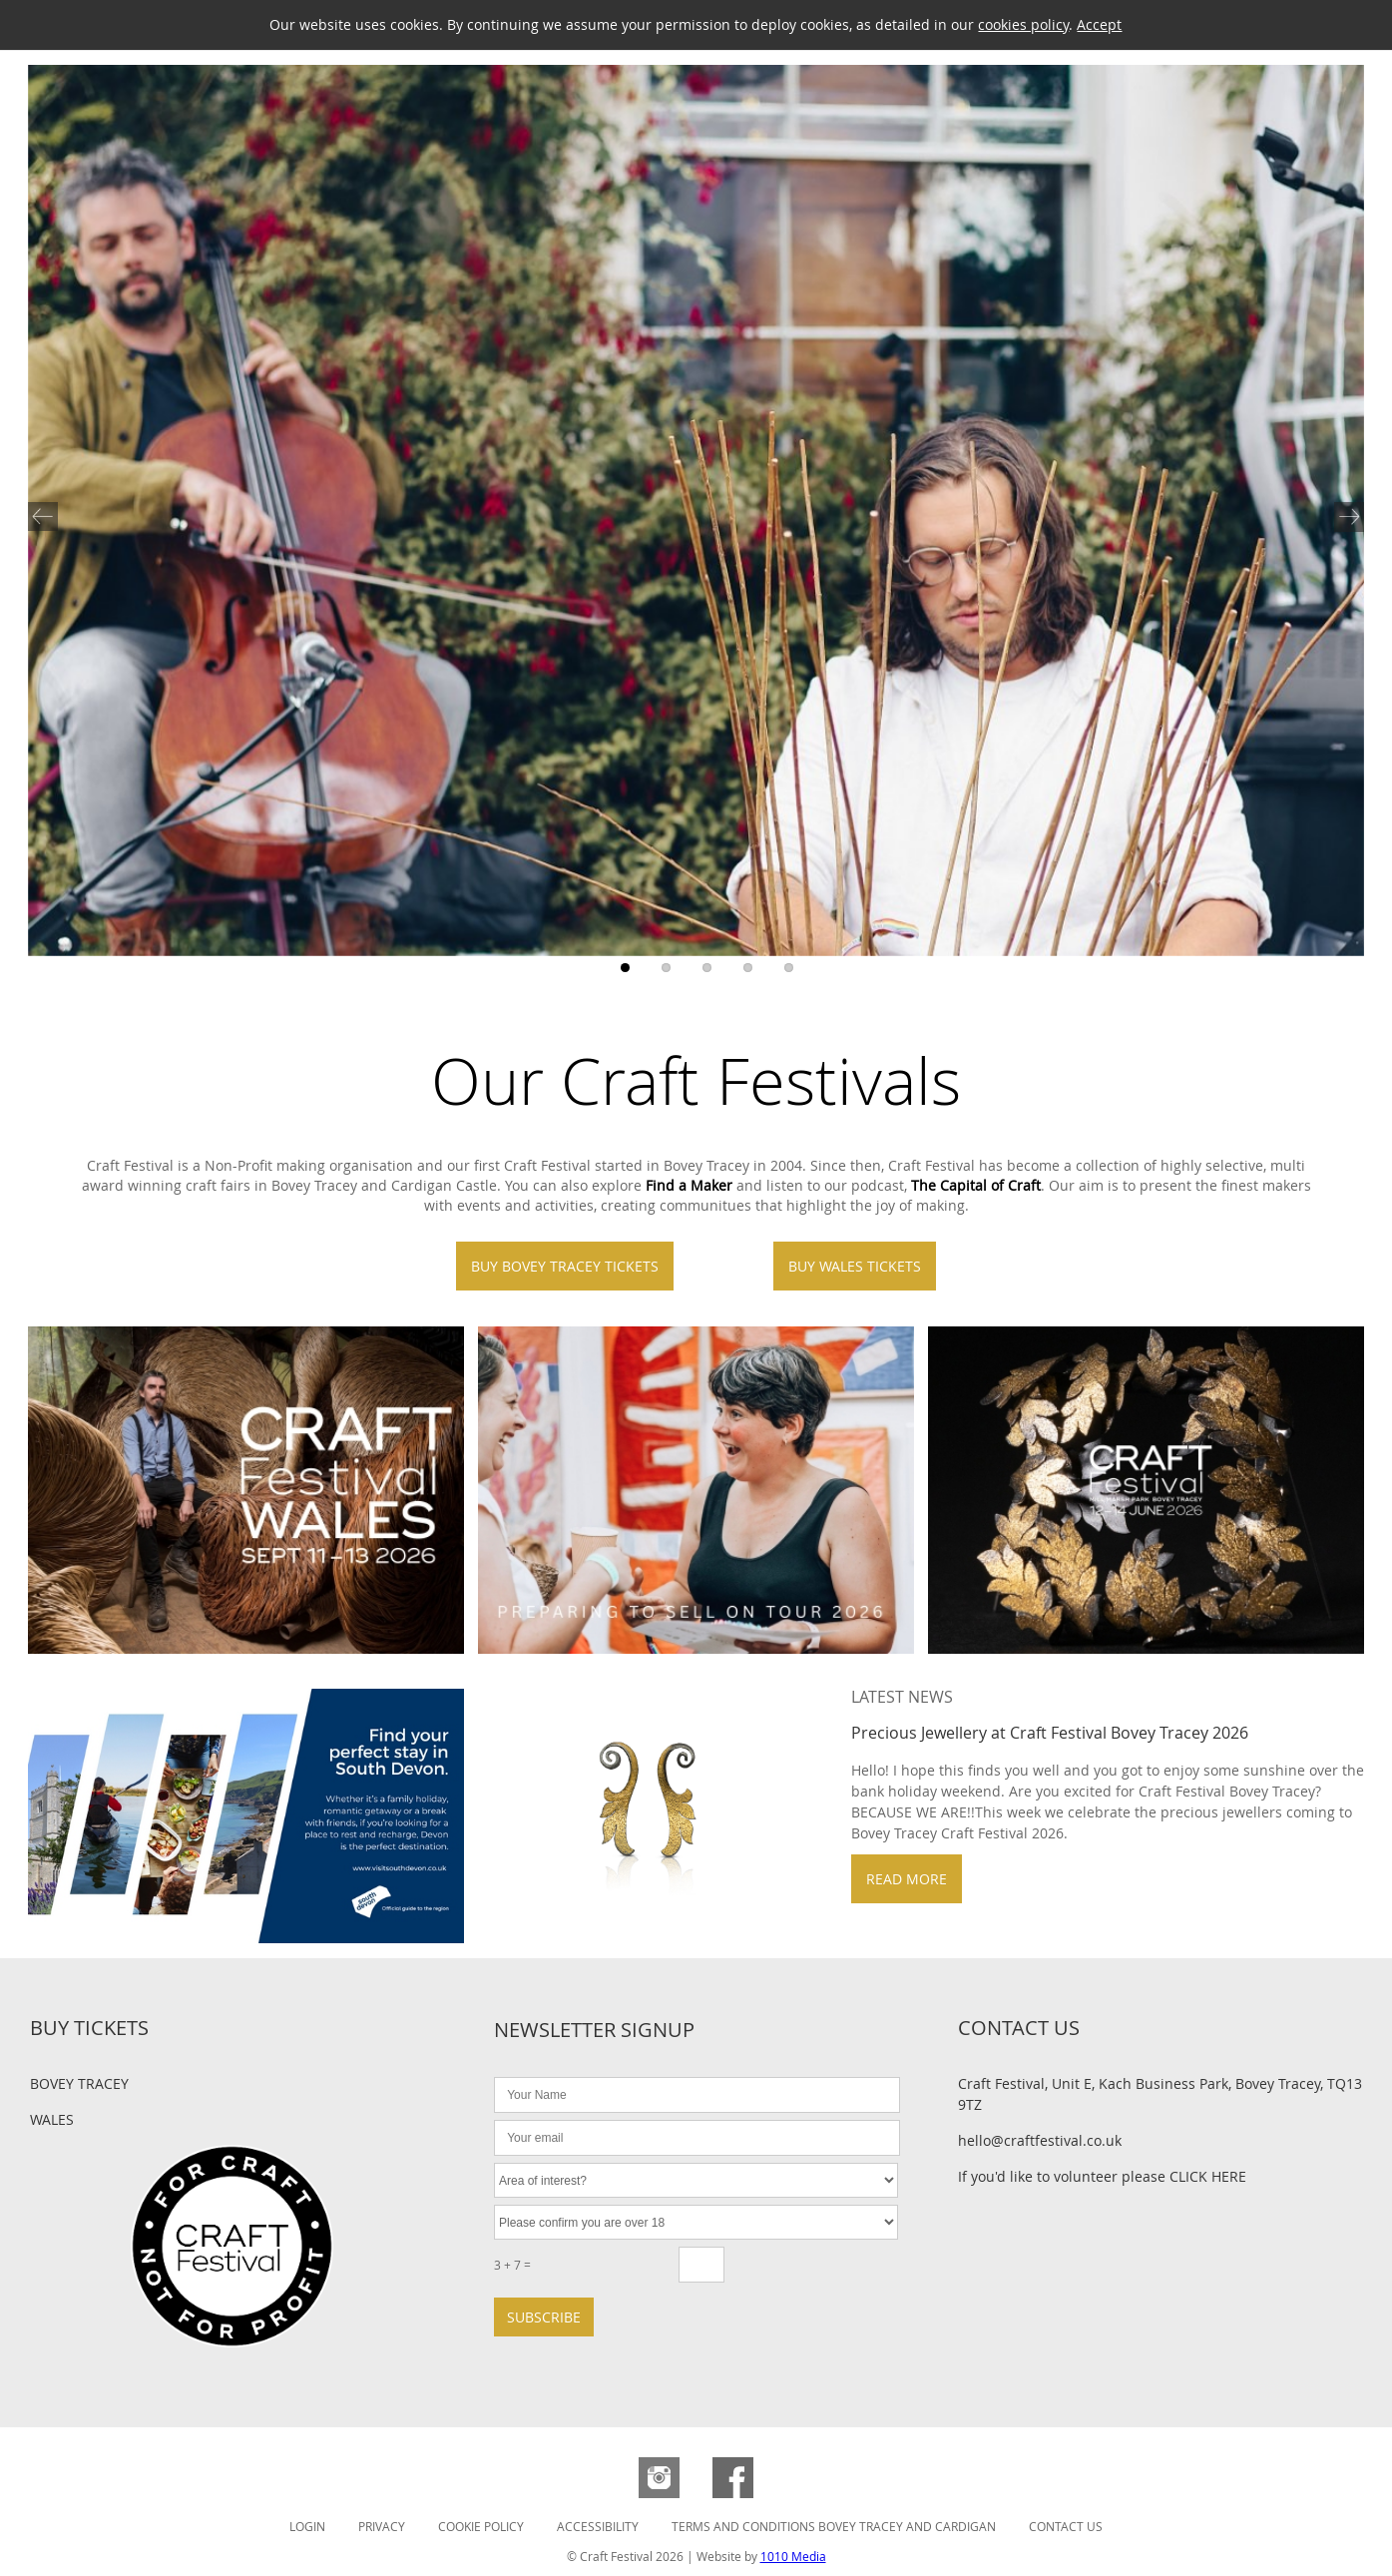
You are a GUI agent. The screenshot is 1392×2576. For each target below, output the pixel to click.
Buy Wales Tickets (854, 1266)
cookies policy (1023, 24)
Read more (906, 1878)
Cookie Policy (481, 2526)
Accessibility (598, 2526)
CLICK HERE (1207, 2176)
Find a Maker (689, 1185)
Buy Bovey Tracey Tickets (565, 1266)
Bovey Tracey (79, 2083)
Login (307, 2526)
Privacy (381, 2526)
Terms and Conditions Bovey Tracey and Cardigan (834, 2526)
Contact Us (1066, 2526)
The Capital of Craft (976, 1185)
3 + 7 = (512, 2265)
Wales (52, 2119)
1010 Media (793, 2556)
